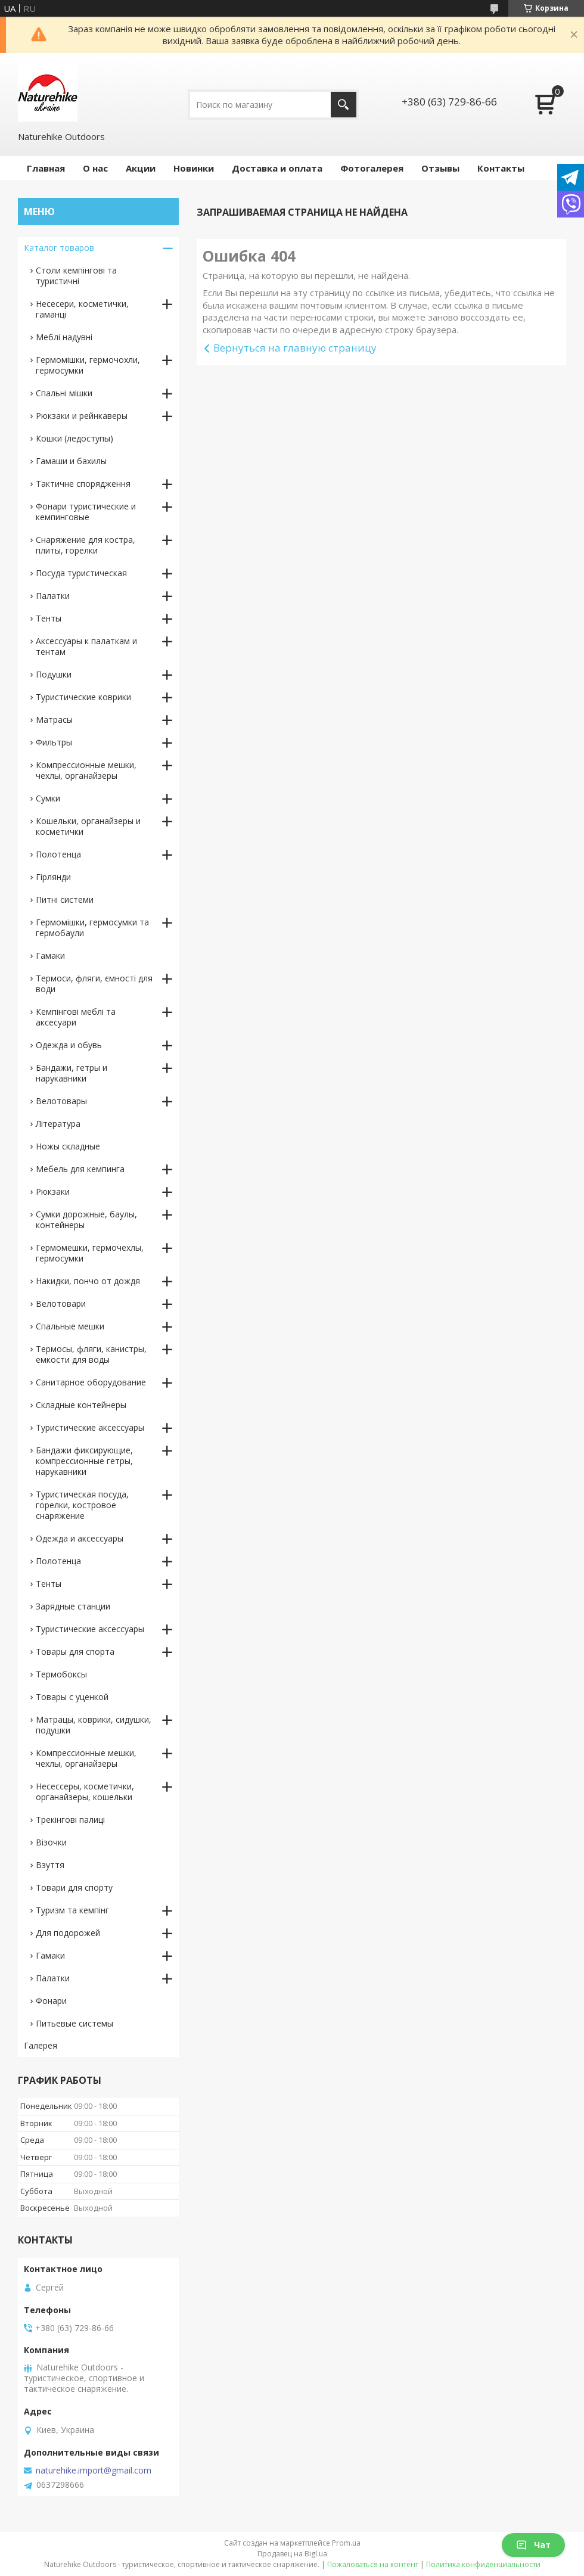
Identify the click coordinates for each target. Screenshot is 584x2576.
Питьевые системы (74, 2023)
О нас (95, 168)
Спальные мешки (70, 1326)
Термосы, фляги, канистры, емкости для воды (91, 1354)
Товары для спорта (75, 1651)
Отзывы (440, 168)
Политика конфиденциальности (483, 2564)
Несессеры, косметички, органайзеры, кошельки (85, 1791)
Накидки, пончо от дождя (88, 1281)
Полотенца (58, 854)
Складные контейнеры (81, 1404)
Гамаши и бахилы (71, 461)
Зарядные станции (73, 1606)
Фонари (51, 2000)
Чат (533, 2544)
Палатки (53, 595)
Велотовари (61, 1303)
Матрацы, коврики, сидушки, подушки (93, 1725)
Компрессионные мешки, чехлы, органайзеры (86, 770)
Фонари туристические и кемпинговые (86, 512)
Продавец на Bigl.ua (292, 2554)
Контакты (500, 168)
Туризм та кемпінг (72, 1910)
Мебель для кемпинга (80, 1168)
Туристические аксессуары (90, 1427)
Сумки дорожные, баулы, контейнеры (86, 1219)
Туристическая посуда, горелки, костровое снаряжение (82, 1505)
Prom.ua (346, 2543)
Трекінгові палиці (70, 1819)
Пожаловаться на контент (372, 2564)
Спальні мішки (64, 393)
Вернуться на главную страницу (295, 348)
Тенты (48, 618)
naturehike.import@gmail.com (93, 2470)
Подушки (54, 674)
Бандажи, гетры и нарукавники (71, 1073)
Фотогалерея (371, 168)
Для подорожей (68, 1932)
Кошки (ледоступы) (74, 438)
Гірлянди (53, 877)
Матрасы (54, 719)
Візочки (51, 1842)
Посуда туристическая (81, 573)
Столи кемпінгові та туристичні (76, 276)
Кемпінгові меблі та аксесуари (76, 1017)
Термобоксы (61, 1674)
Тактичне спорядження (83, 483)
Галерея (40, 2045)
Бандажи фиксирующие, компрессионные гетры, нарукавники (84, 1460)
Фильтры (54, 742)
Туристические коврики (83, 697)
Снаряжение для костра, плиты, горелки (85, 545)
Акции (141, 168)
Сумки (48, 798)
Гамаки (50, 955)
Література (58, 1123)
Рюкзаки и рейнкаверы (82, 415)
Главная (46, 168)
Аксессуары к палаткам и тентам (86, 646)
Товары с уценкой (72, 1696)
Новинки (193, 168)
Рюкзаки (53, 1191)
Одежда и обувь (69, 1045)
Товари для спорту (74, 1887)
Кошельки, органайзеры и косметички (88, 826)
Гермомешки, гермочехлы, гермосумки (90, 1253)
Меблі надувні (64, 337)
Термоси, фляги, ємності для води (94, 983)
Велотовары (61, 1101)
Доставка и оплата (277, 168)
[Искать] (343, 104)
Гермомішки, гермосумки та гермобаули (92, 927)
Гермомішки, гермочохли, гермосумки (88, 365)
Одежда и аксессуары (79, 1538)
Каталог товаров (59, 247)
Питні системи (65, 899)
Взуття (50, 1864)
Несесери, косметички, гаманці (82, 309)
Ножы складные (68, 1146)
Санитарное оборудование (91, 1382)
